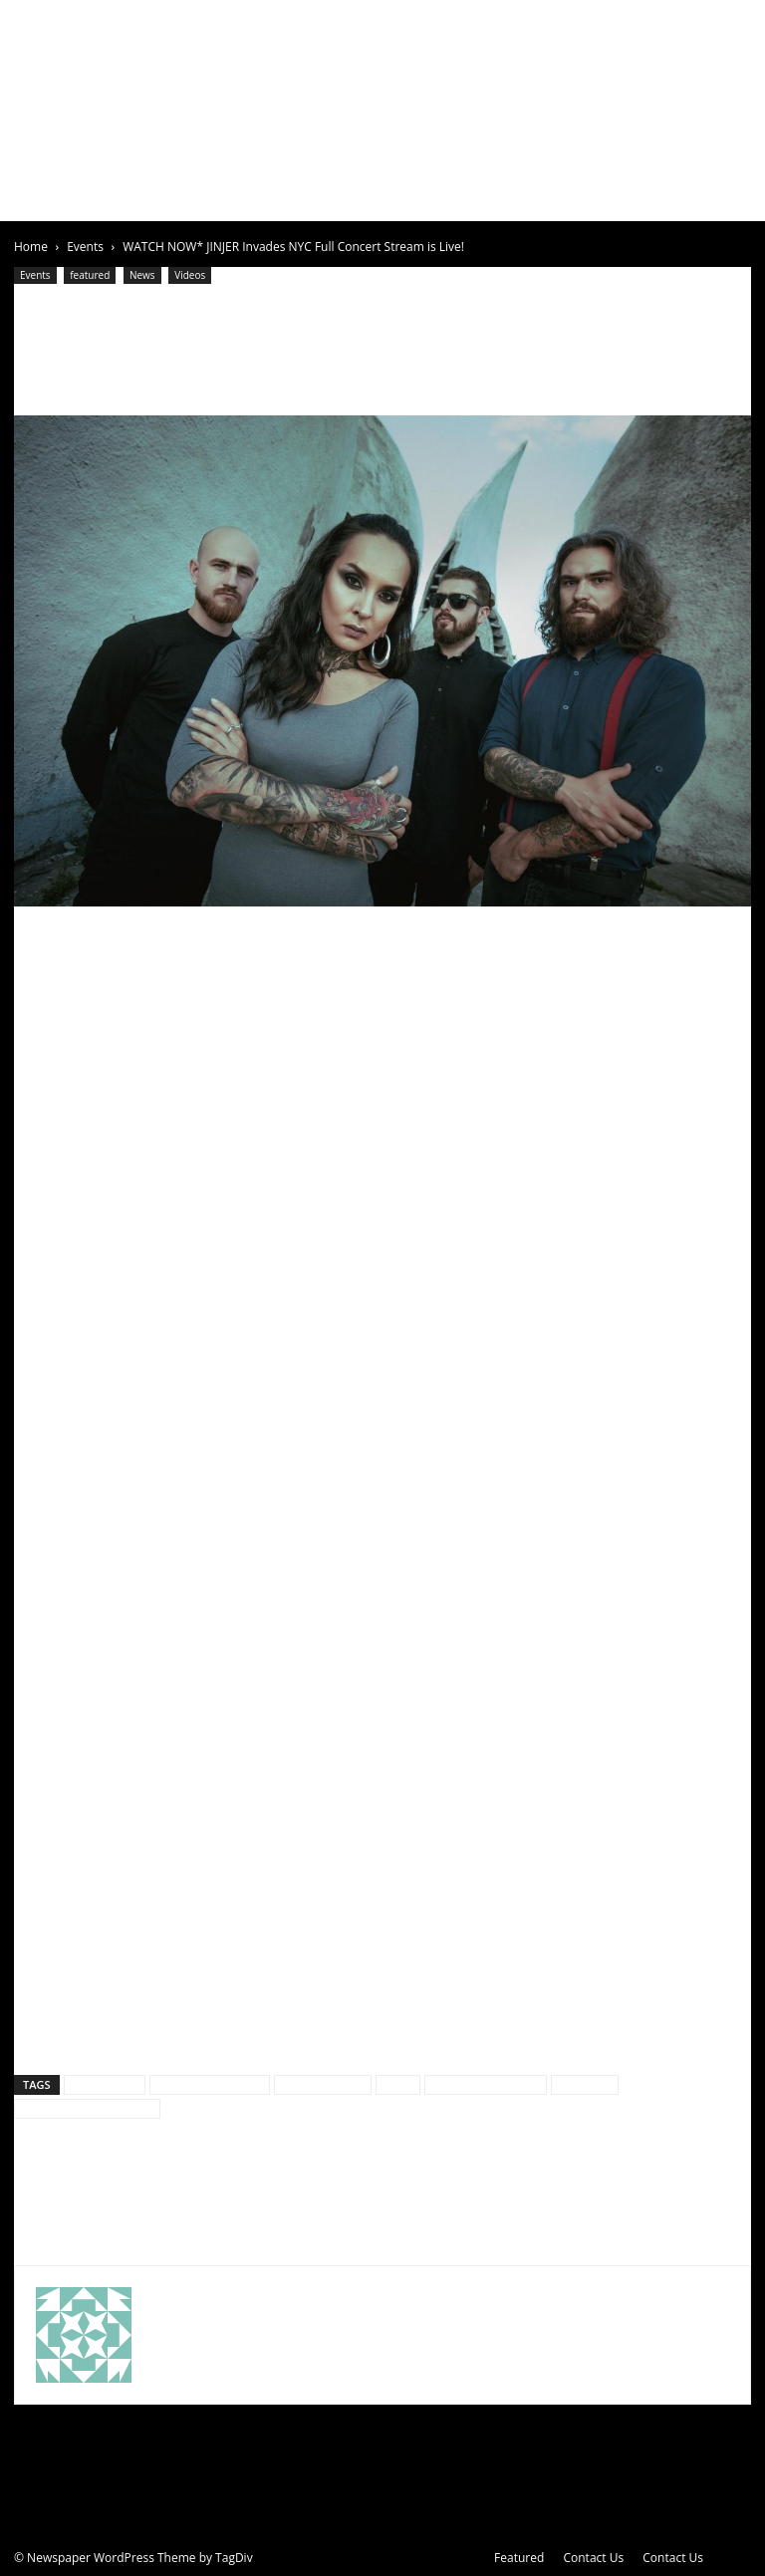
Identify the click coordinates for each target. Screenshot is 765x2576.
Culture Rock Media (209, 2084)
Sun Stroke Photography (87, 2108)
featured (90, 275)
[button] (727, 197)
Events (250, 196)
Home (40, 196)
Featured (519, 2557)
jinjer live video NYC (485, 2084)
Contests (566, 196)
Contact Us (593, 2557)
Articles (171, 196)
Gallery (362, 196)
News (305, 196)
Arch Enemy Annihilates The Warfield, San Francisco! (577, 2190)
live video (585, 2084)
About (94, 196)
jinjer (397, 2084)
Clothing (490, 196)
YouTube (122, 1179)
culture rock (104, 2084)
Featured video (323, 2084)
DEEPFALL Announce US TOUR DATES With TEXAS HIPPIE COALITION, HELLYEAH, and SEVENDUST (181, 2201)
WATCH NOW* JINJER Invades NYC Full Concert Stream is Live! (354, 335)
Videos (424, 196)
